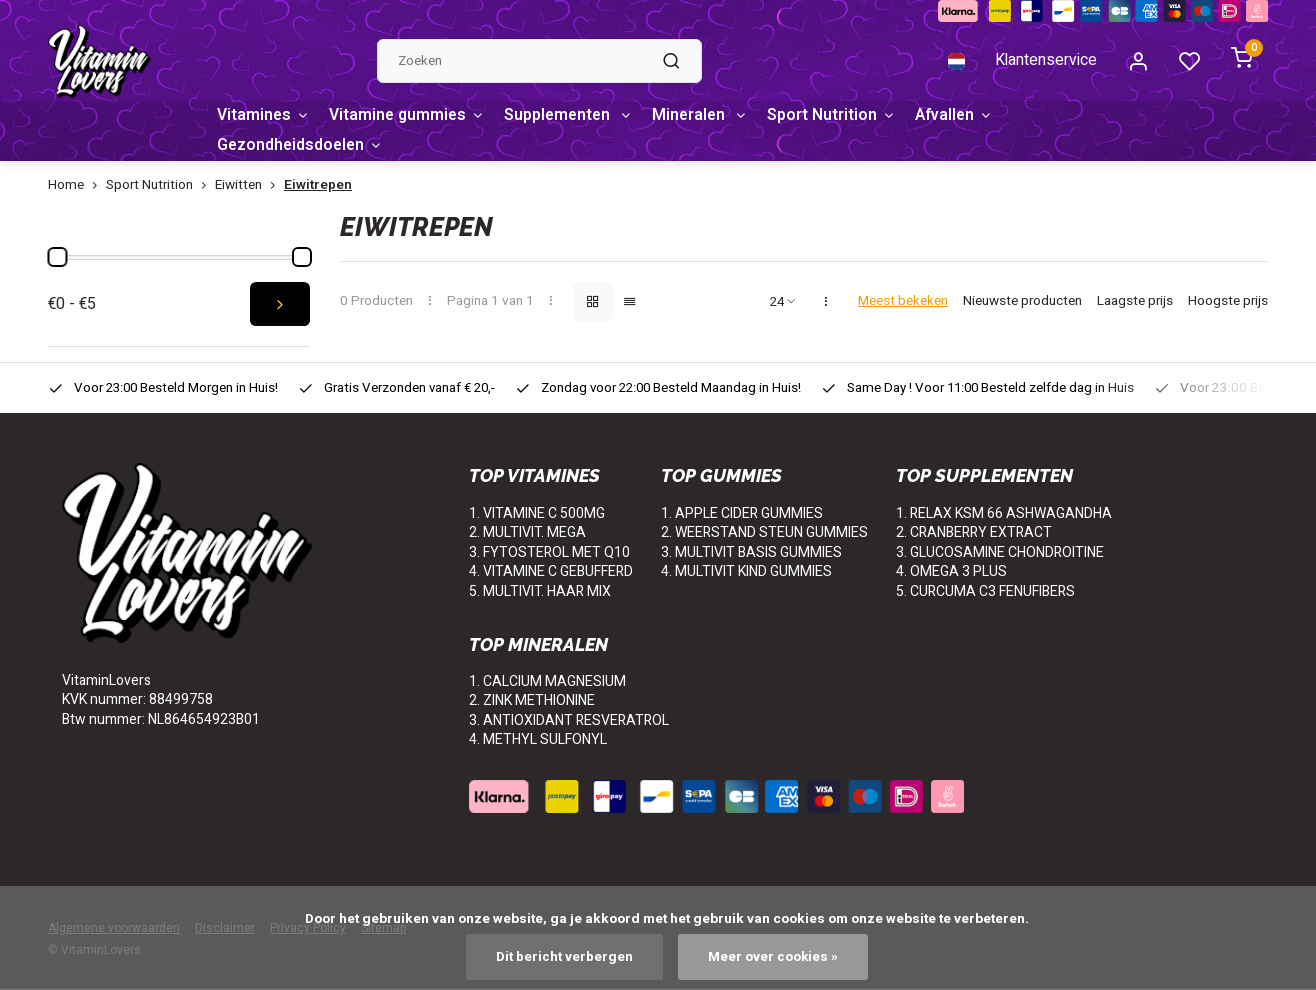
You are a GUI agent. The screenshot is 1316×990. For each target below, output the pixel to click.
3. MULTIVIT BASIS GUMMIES (751, 552)
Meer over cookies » (772, 957)
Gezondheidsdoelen (302, 146)
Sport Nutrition (844, 116)
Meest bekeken (903, 302)
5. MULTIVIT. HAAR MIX (540, 591)
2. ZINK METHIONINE (532, 701)
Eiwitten (249, 185)
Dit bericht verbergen (563, 957)
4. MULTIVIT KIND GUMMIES (746, 572)
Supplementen (576, 116)
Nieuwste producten (1022, 302)
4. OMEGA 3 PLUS (951, 572)
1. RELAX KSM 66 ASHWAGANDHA (1004, 513)
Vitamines (264, 116)
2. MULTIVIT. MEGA (527, 533)
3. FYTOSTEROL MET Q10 (549, 552)
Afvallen (969, 116)
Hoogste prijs (1228, 302)
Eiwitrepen (318, 185)
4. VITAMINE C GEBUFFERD (551, 572)
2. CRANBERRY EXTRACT (974, 533)
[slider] (57, 257)
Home (77, 185)
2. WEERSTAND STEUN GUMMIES (764, 533)
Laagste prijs (1135, 302)
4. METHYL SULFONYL (538, 740)
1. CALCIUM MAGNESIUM (547, 681)
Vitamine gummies (410, 116)
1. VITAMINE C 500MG (537, 513)
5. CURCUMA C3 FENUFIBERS (985, 591)
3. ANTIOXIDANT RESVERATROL (569, 720)
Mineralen (711, 116)
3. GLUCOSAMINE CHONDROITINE (1000, 552)
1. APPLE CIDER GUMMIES (742, 513)
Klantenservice (1045, 62)
